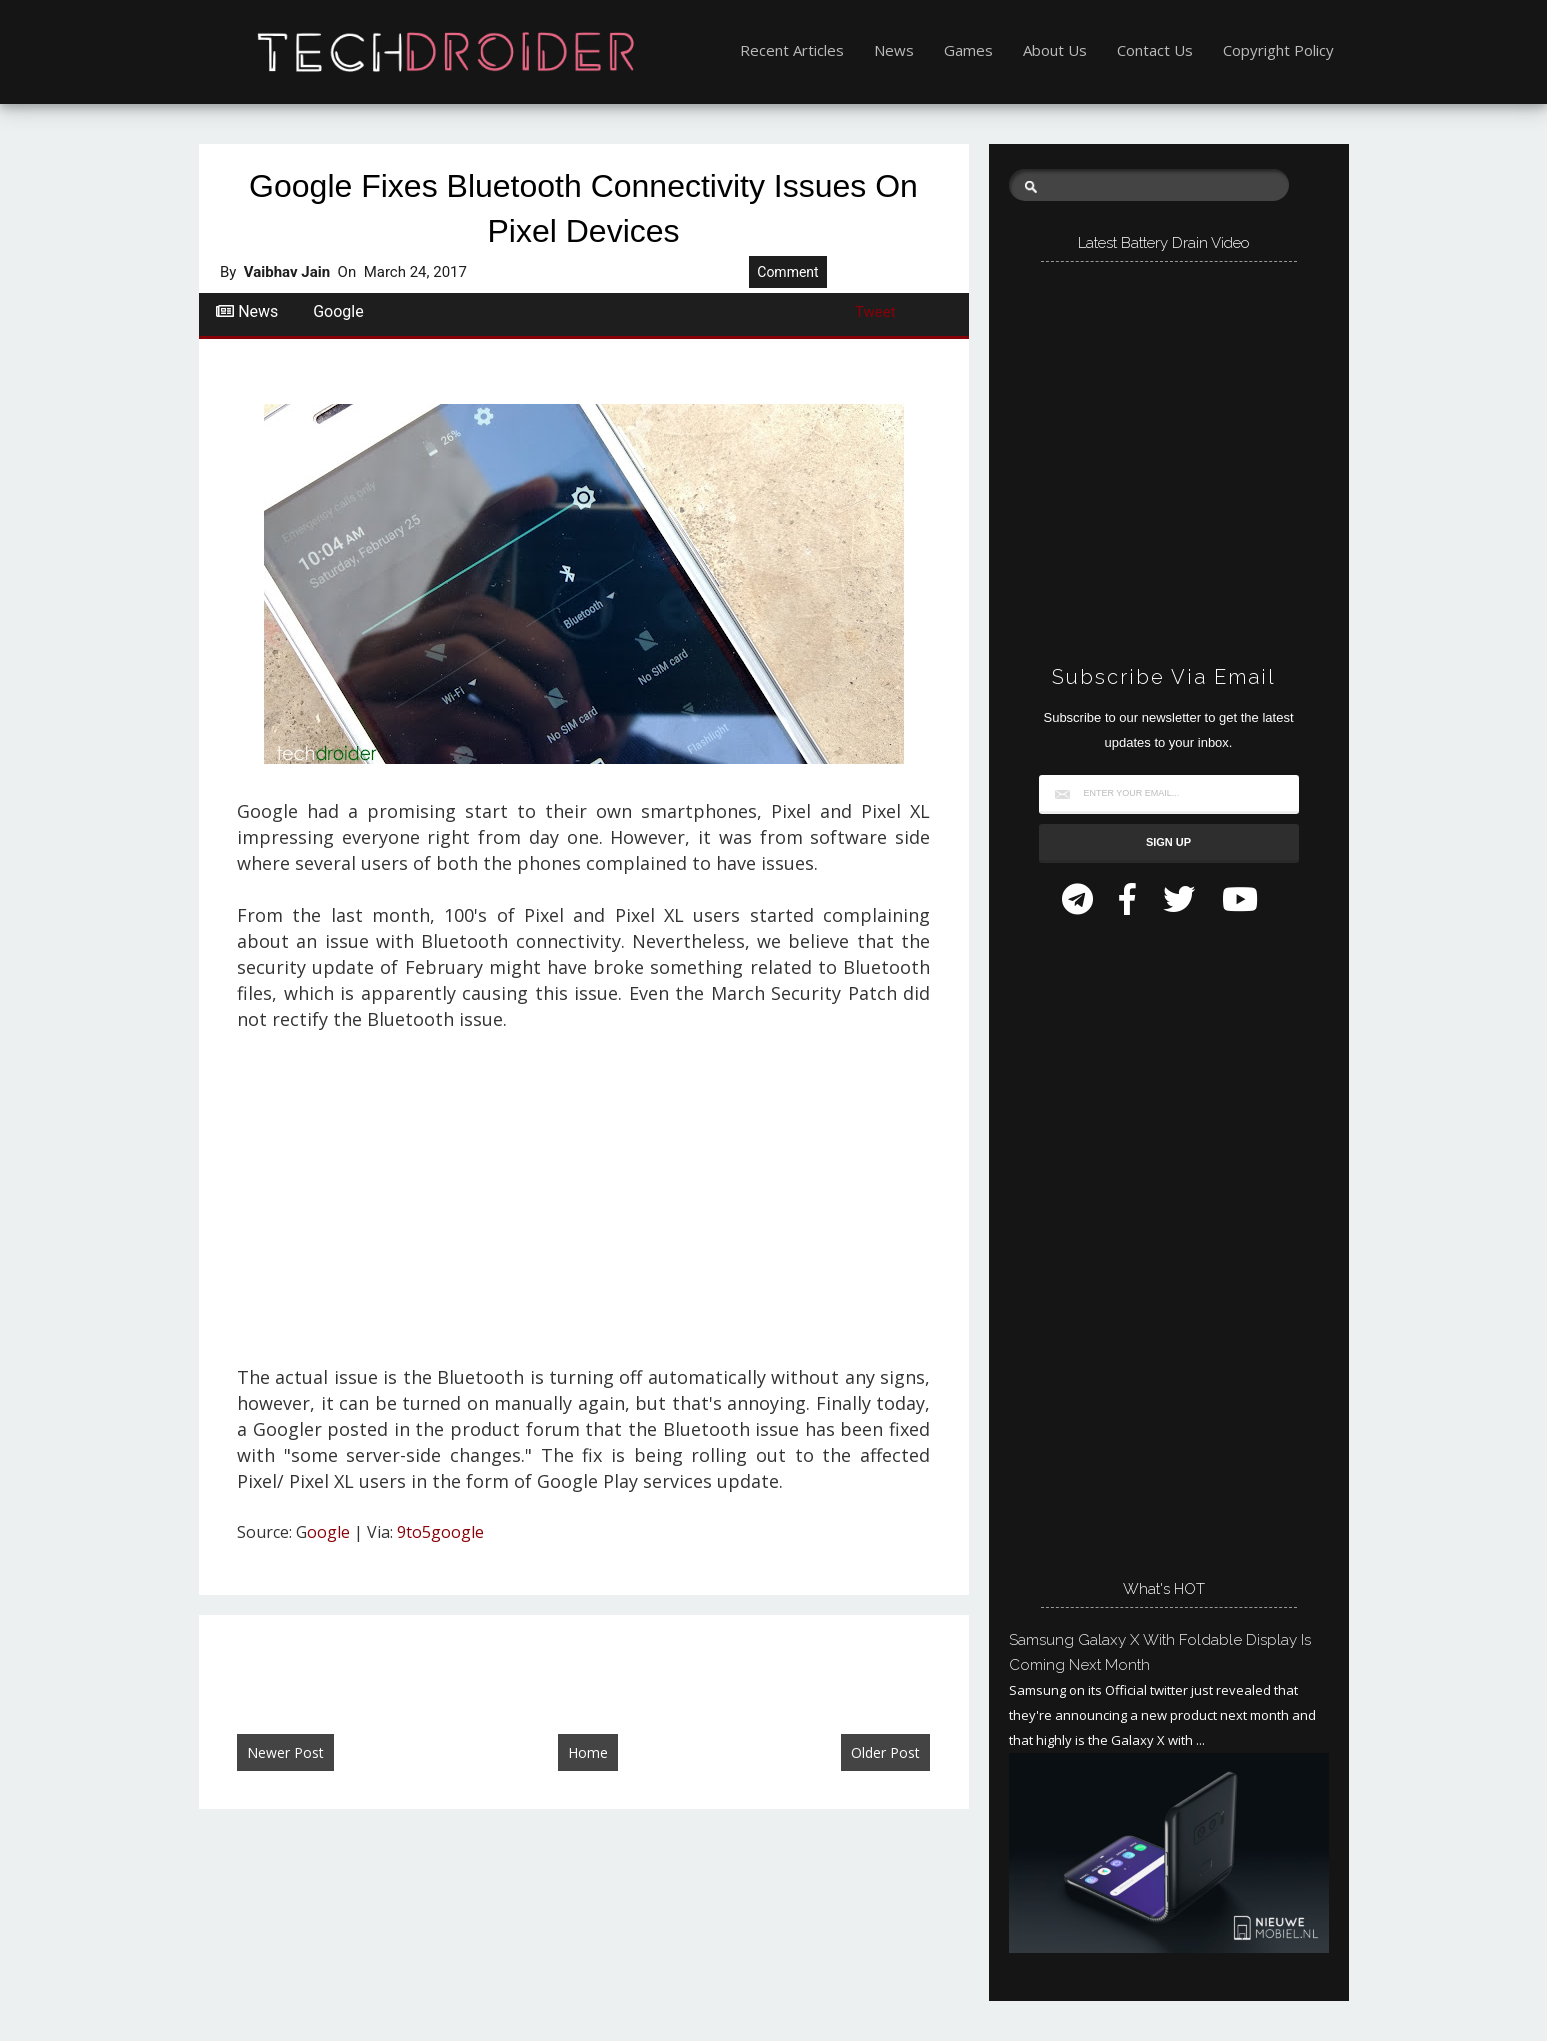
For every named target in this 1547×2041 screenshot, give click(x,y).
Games (968, 50)
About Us (1055, 50)
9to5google (440, 1532)
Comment (787, 272)
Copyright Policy (1278, 50)
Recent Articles (792, 50)
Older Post (885, 1752)
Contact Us (1155, 50)
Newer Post (285, 1752)
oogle (328, 1532)
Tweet (875, 312)
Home (588, 1752)
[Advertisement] (583, 1199)
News (894, 50)
